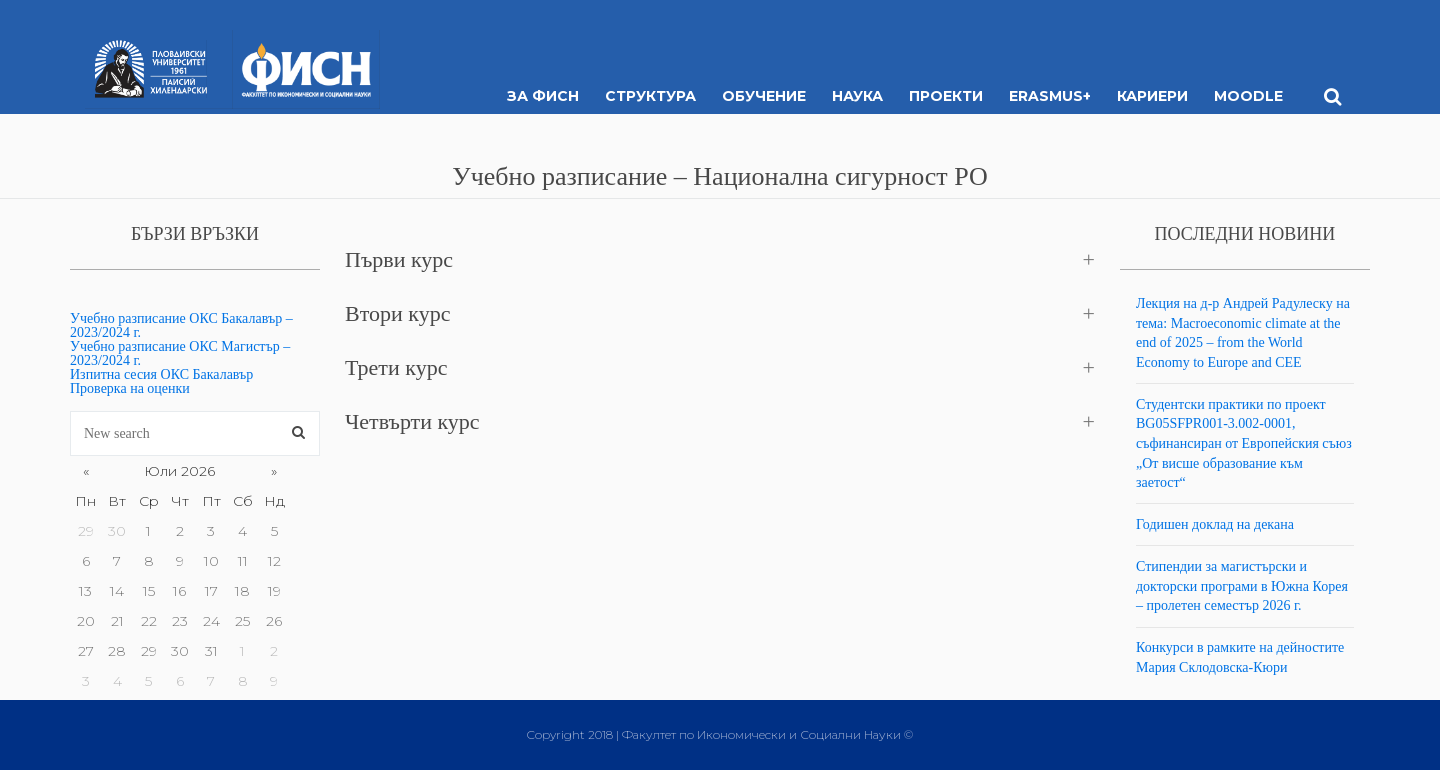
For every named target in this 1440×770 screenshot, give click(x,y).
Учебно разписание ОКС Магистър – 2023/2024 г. (180, 353)
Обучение (764, 96)
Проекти (946, 96)
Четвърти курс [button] (412, 421)
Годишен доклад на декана (1215, 524)
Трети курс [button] (396, 367)
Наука (857, 96)
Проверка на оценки (130, 388)
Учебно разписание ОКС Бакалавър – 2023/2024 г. (181, 325)
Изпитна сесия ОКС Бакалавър (161, 374)
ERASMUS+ (1050, 96)
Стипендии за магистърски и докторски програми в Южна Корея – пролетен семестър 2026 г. (1242, 586)
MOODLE (1248, 96)
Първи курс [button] (399, 259)
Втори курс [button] (397, 313)
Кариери (1152, 96)
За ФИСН (543, 96)
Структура (650, 96)
